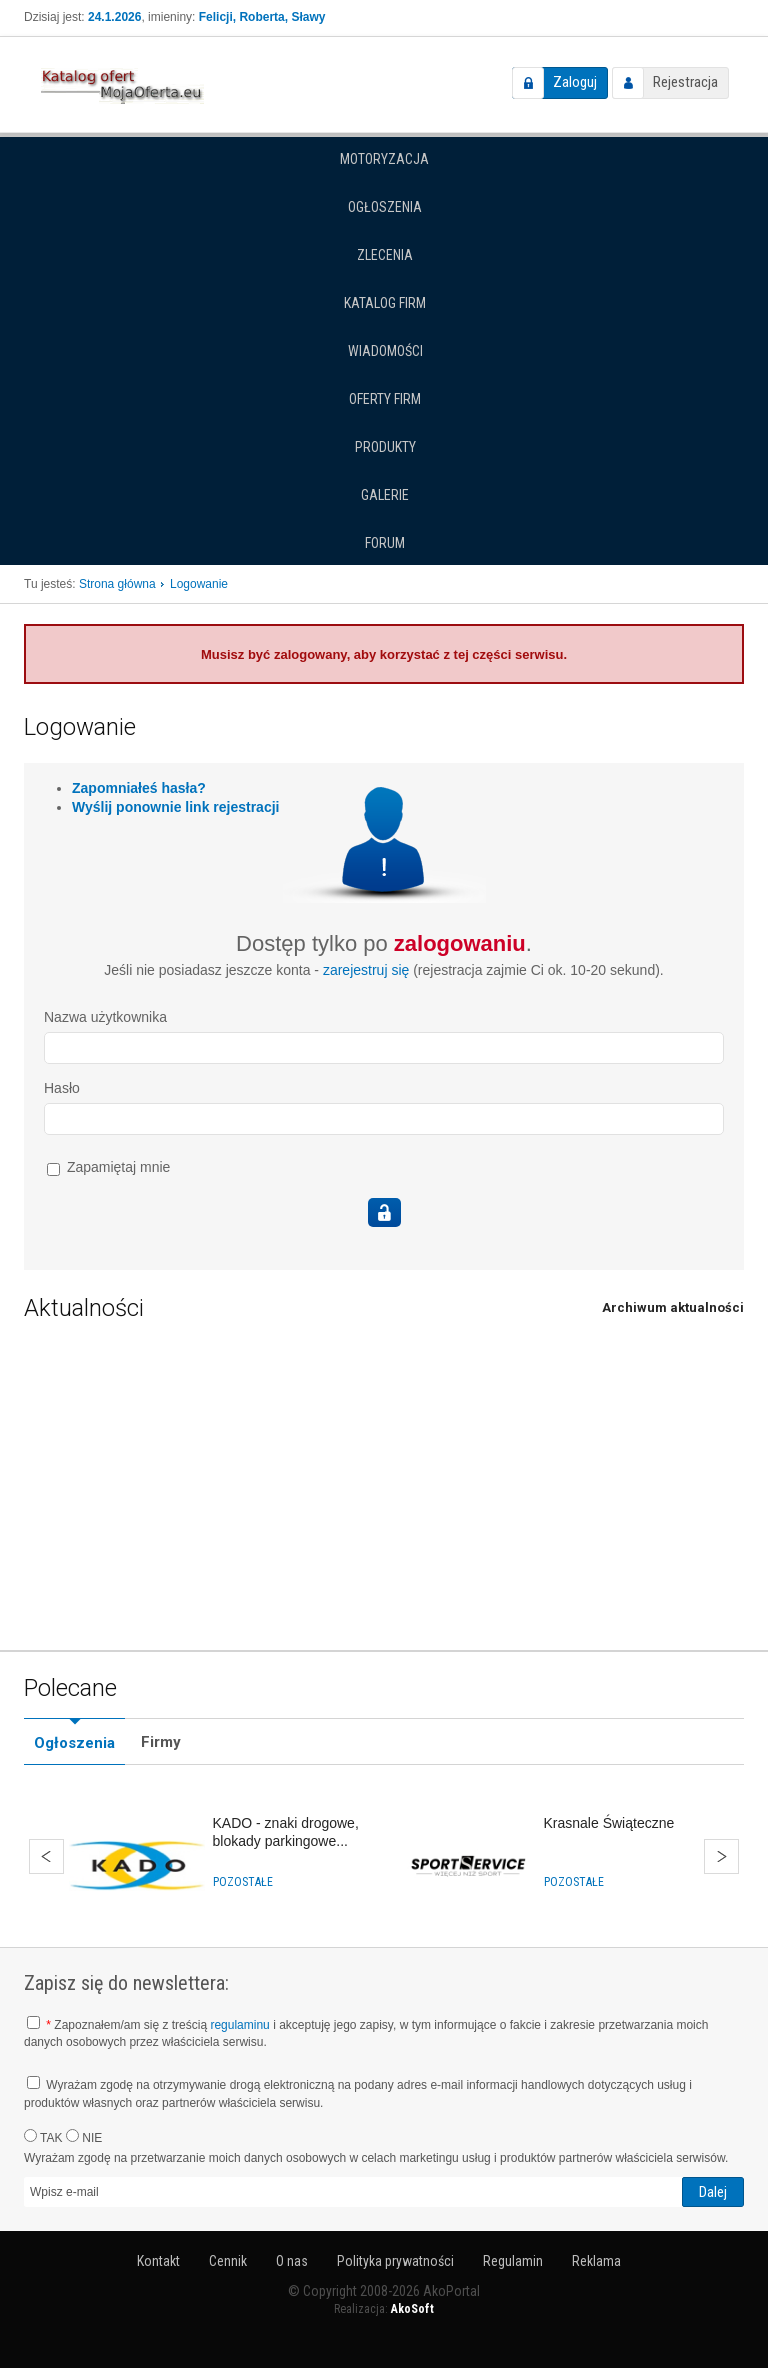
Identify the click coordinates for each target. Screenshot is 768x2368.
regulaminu (239, 2025)
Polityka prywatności (395, 2261)
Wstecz (46, 1856)
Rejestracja (685, 82)
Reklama (596, 2261)
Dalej (721, 1856)
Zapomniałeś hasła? (139, 788)
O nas (292, 2261)
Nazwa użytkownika (105, 1017)
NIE (84, 2137)
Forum (385, 543)
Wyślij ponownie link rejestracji (175, 807)
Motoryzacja (384, 159)
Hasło (62, 1088)
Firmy (161, 1742)
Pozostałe (243, 1882)
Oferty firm (385, 399)
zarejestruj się (366, 970)
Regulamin (513, 2261)
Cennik (228, 2261)
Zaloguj (575, 82)
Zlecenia (385, 255)
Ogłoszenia (385, 207)
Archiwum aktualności (673, 1307)
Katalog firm (385, 303)
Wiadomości (385, 351)
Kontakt (158, 2261)
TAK (43, 2137)
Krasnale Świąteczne (609, 1823)
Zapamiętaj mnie (108, 1167)
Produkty (385, 447)
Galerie (385, 495)
